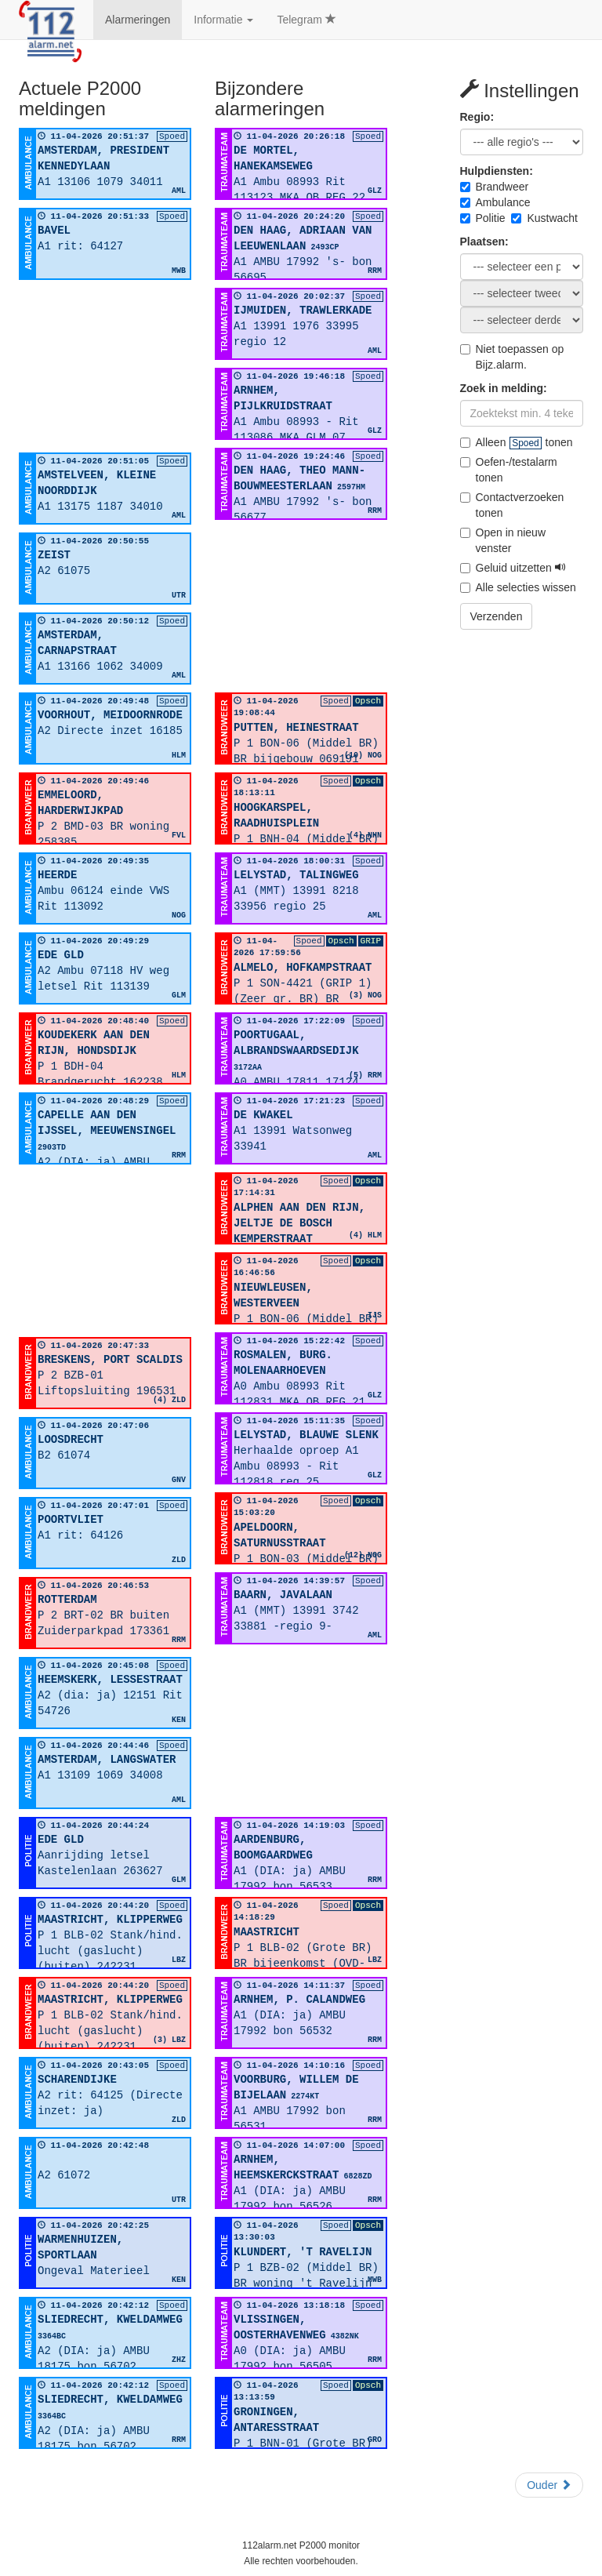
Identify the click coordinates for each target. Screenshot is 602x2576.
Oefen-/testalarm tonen (508, 470)
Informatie (223, 19)
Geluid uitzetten (513, 567)
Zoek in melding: (503, 388)
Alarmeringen (137, 19)
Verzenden (496, 616)
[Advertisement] (105, 366)
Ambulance (495, 202)
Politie (483, 218)
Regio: (477, 117)
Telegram (306, 19)
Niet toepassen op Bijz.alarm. (512, 357)
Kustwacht (544, 218)
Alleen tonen (516, 442)
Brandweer (494, 186)
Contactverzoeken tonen (512, 505)
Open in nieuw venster (503, 540)
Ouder (549, 2485)
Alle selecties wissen (518, 587)
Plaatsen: (484, 241)
